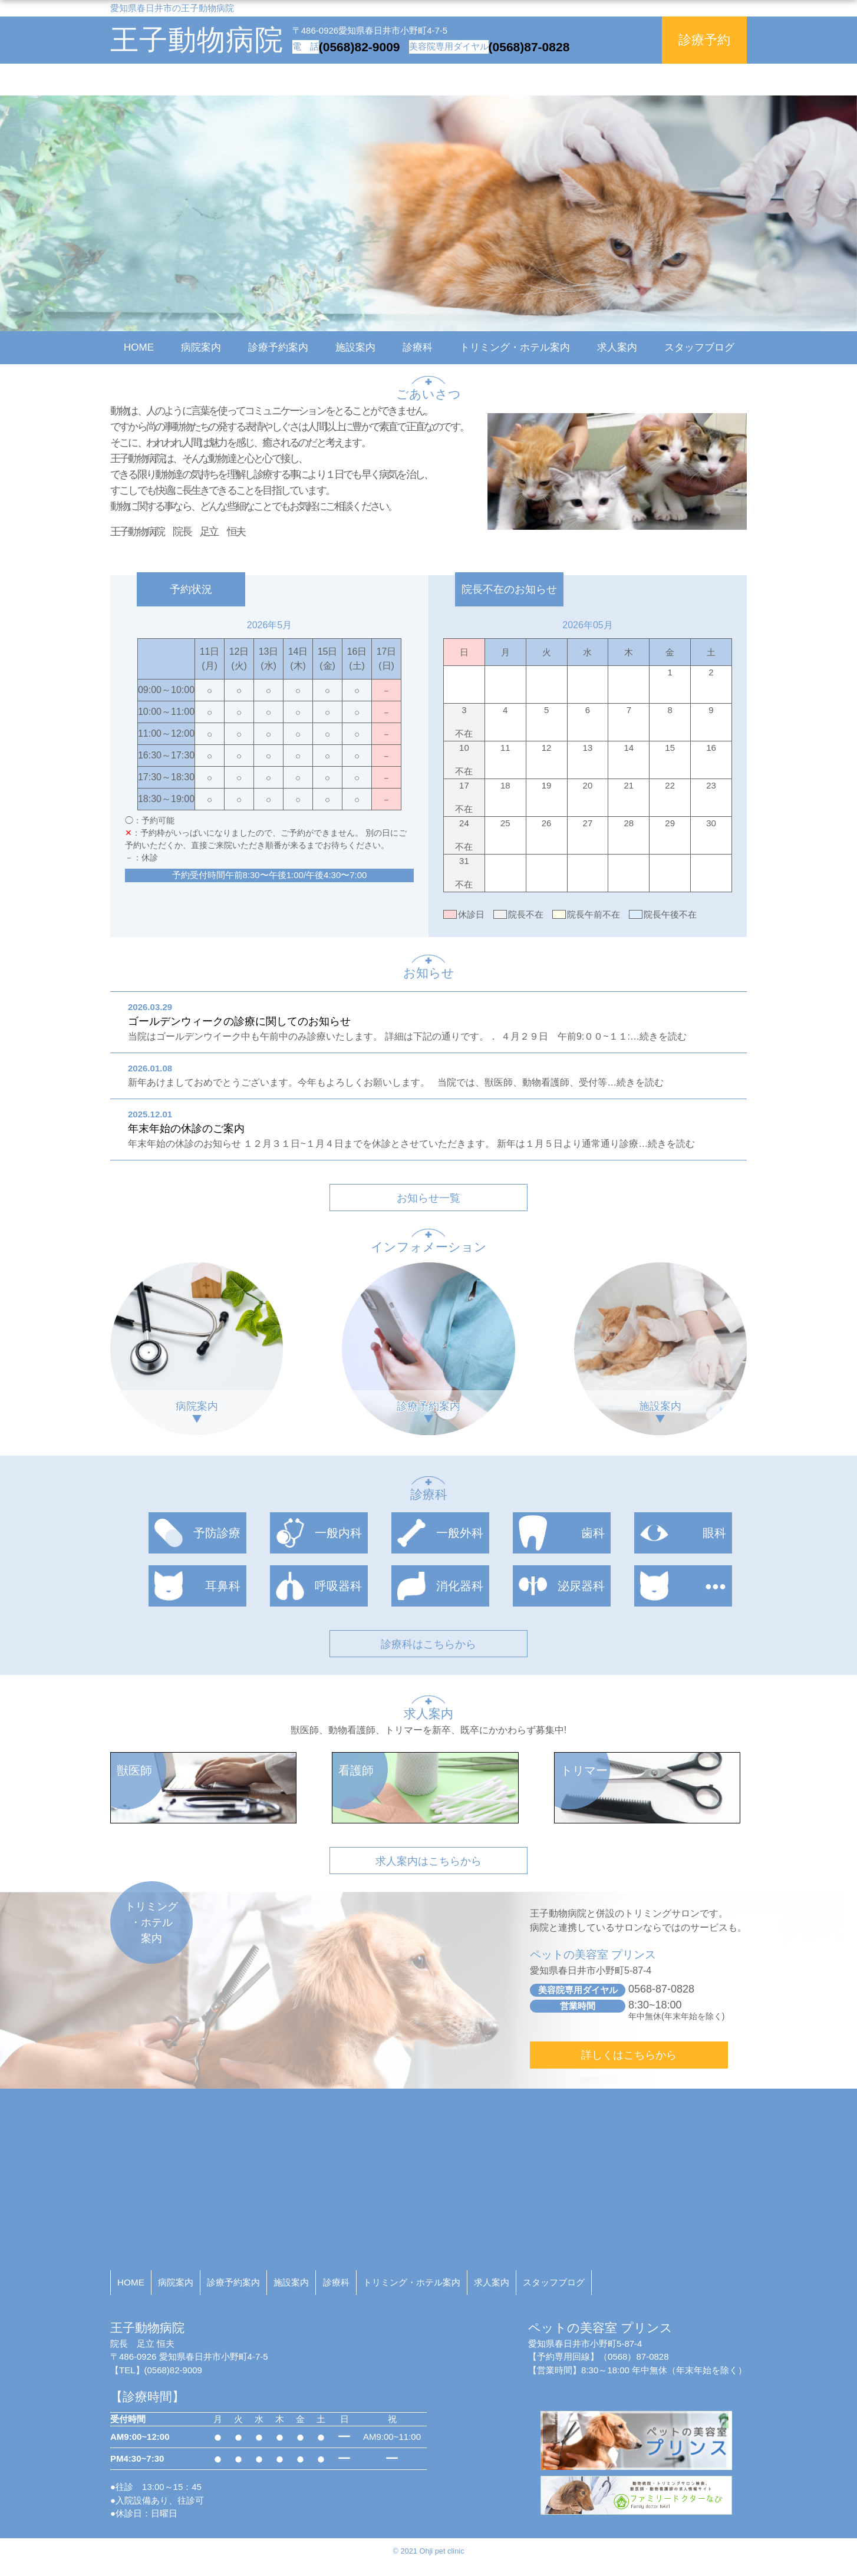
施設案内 (355, 347)
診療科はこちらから (428, 1644)
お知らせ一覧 (428, 1198)
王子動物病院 (197, 39)
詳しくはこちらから (629, 2055)
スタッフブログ (699, 347)
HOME (139, 347)
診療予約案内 (278, 347)
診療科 (418, 347)
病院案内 (201, 347)
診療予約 (704, 39)
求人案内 (617, 347)
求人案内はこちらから (428, 1861)
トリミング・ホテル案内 (515, 347)
